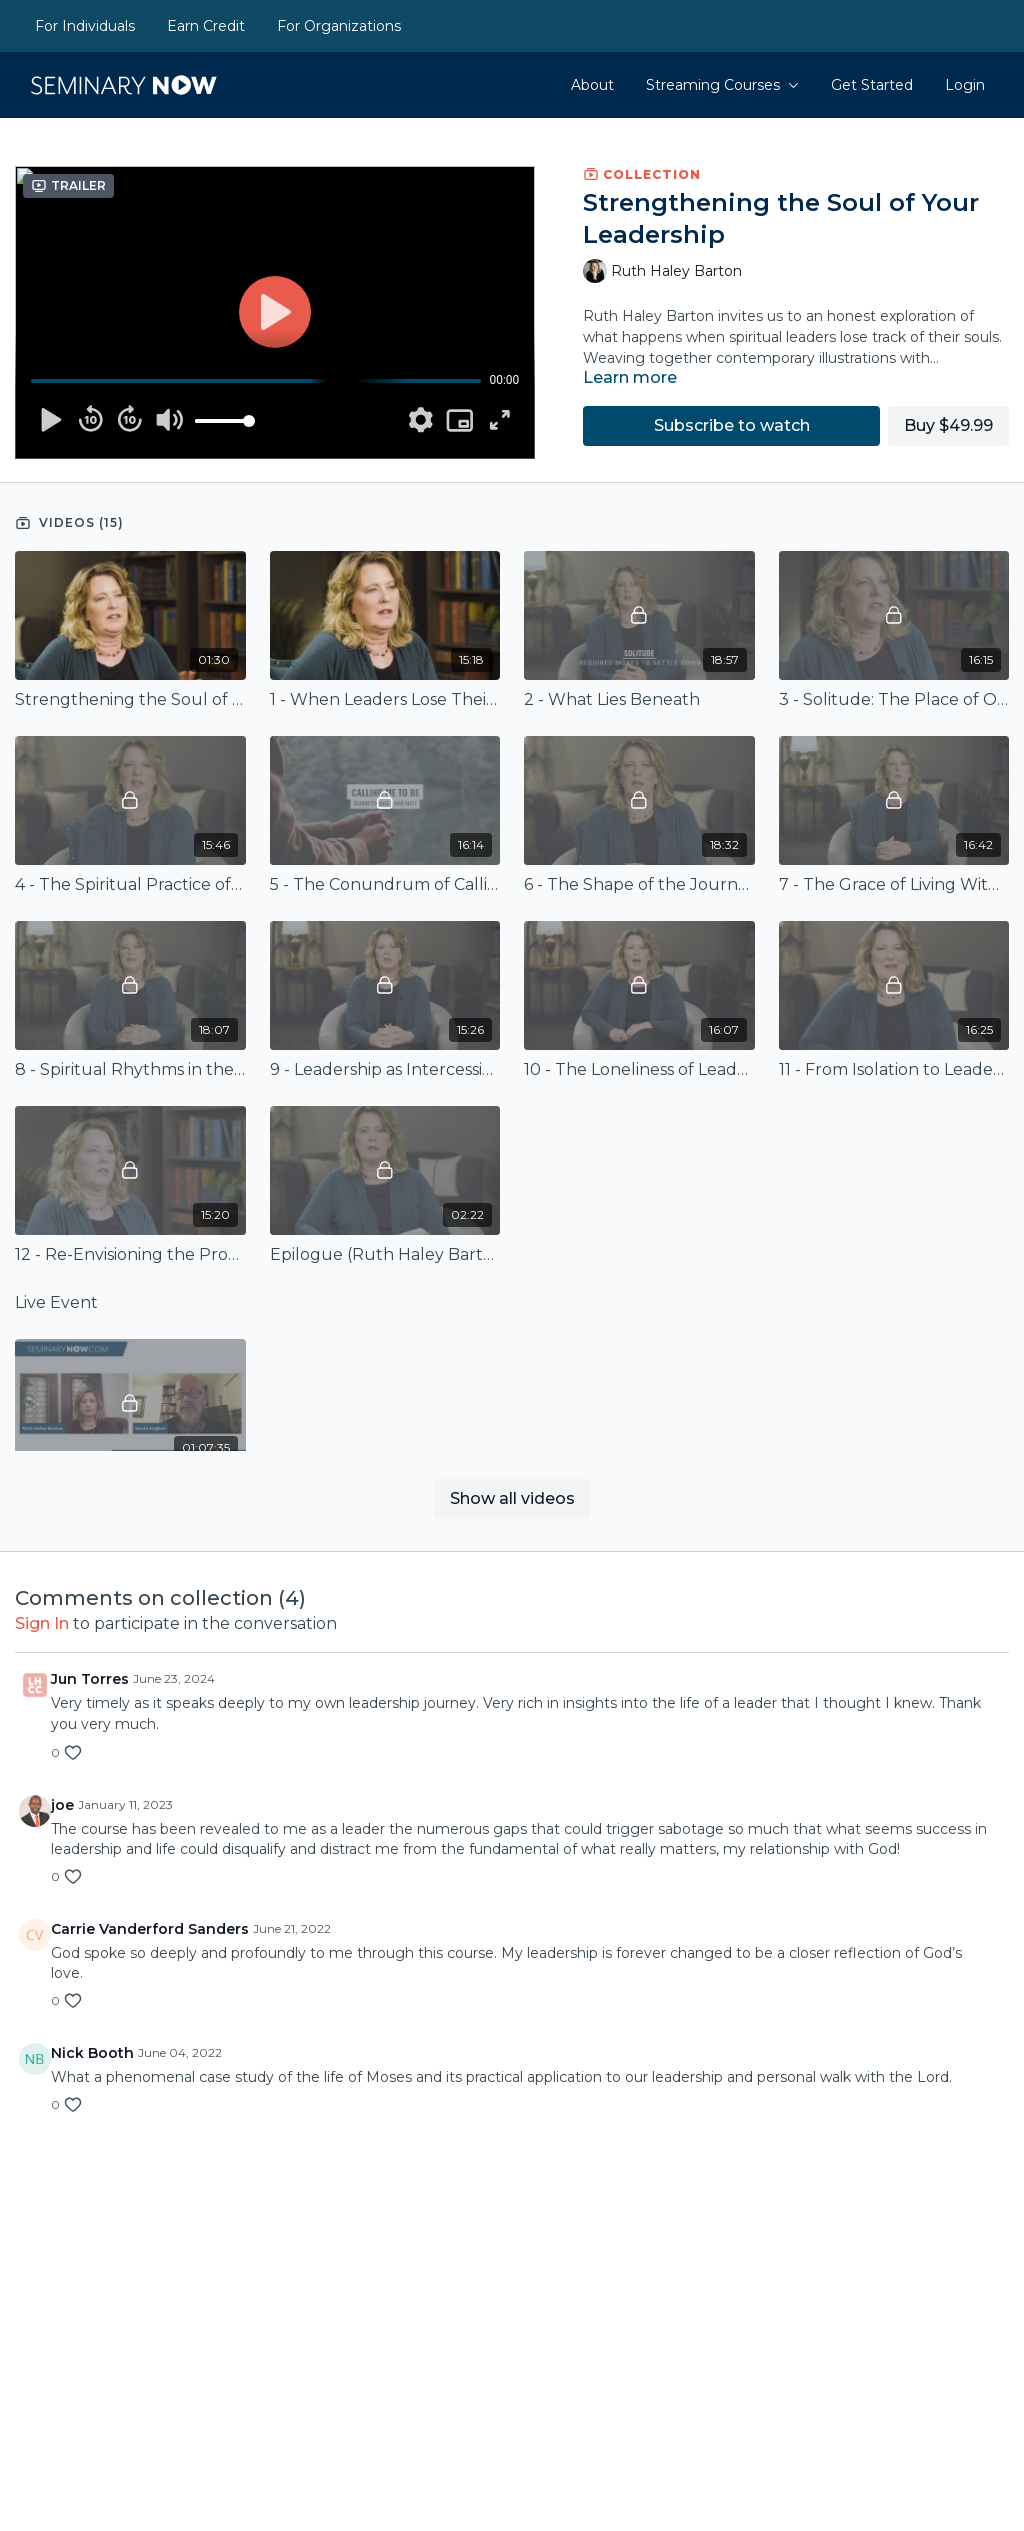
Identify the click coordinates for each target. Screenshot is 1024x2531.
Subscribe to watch (732, 425)
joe (62, 1805)
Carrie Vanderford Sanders (150, 1929)
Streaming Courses (722, 85)
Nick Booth (92, 2053)
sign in (42, 1623)
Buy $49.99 (948, 425)
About (592, 85)
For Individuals (85, 26)
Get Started (872, 85)
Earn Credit (206, 26)
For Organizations (339, 26)
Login (965, 85)
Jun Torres (90, 1679)
